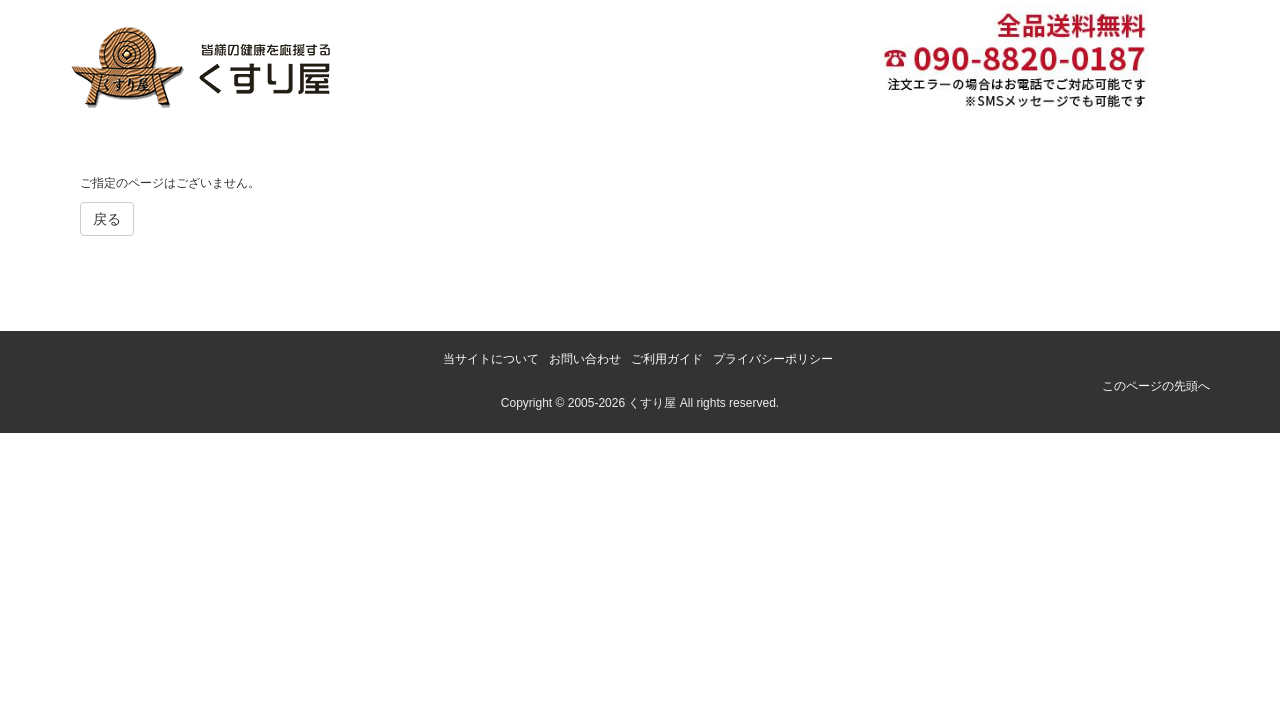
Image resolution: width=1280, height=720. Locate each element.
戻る (107, 219)
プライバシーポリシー (773, 359)
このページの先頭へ (1156, 386)
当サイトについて (491, 359)
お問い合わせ (585, 359)
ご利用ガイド (667, 359)
